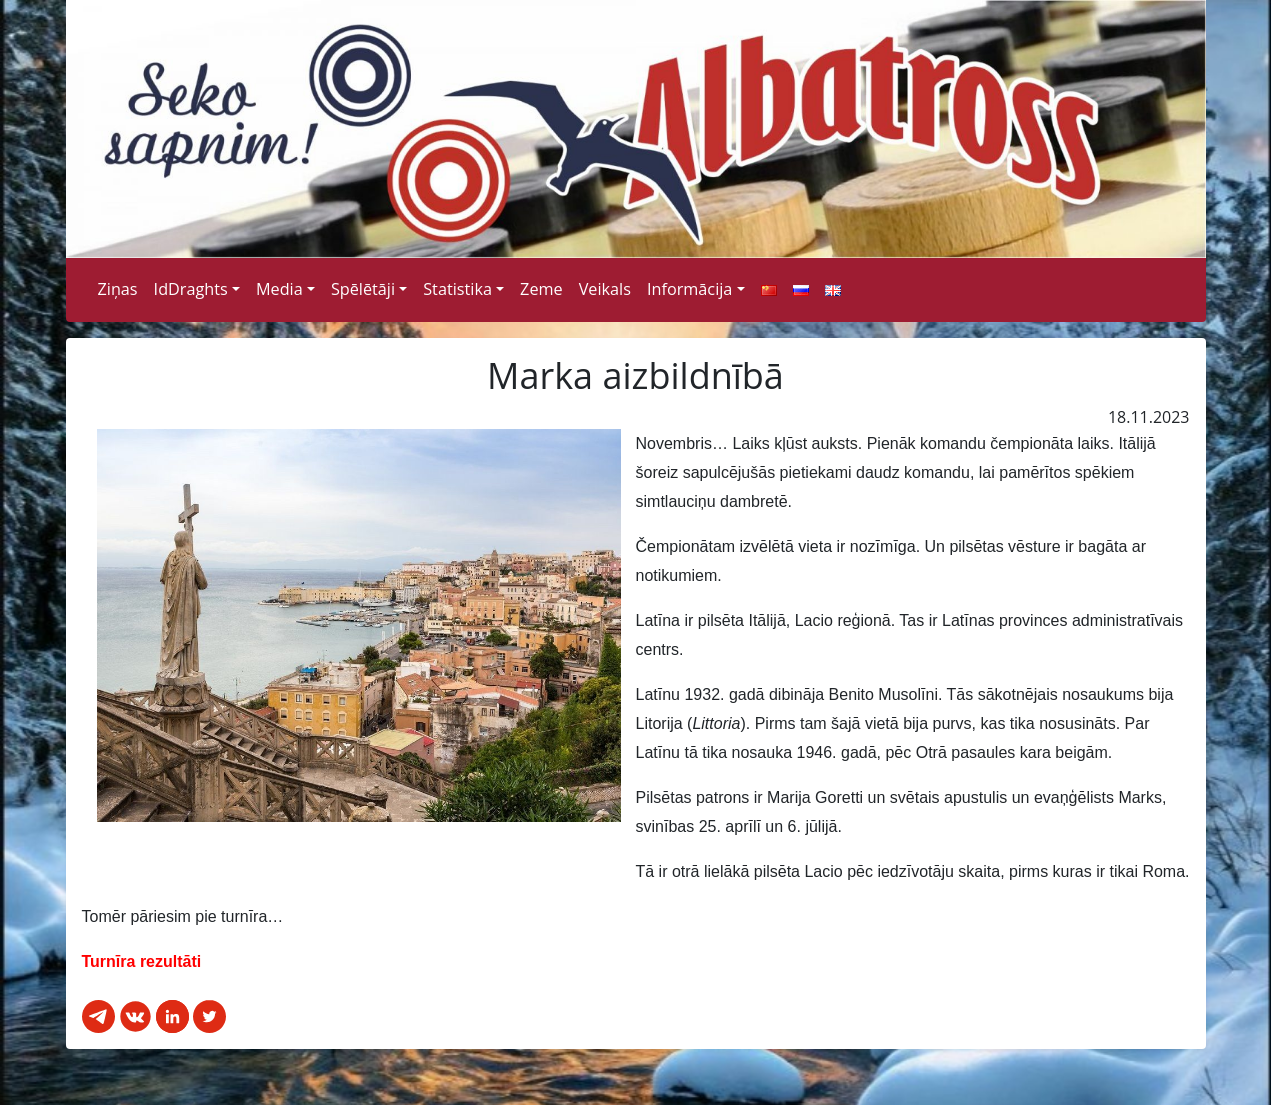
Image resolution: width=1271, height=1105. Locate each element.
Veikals (605, 289)
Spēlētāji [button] (363, 289)
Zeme (541, 289)
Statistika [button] (457, 289)
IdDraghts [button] (191, 289)
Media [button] (279, 289)
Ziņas (118, 289)
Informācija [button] (689, 289)
